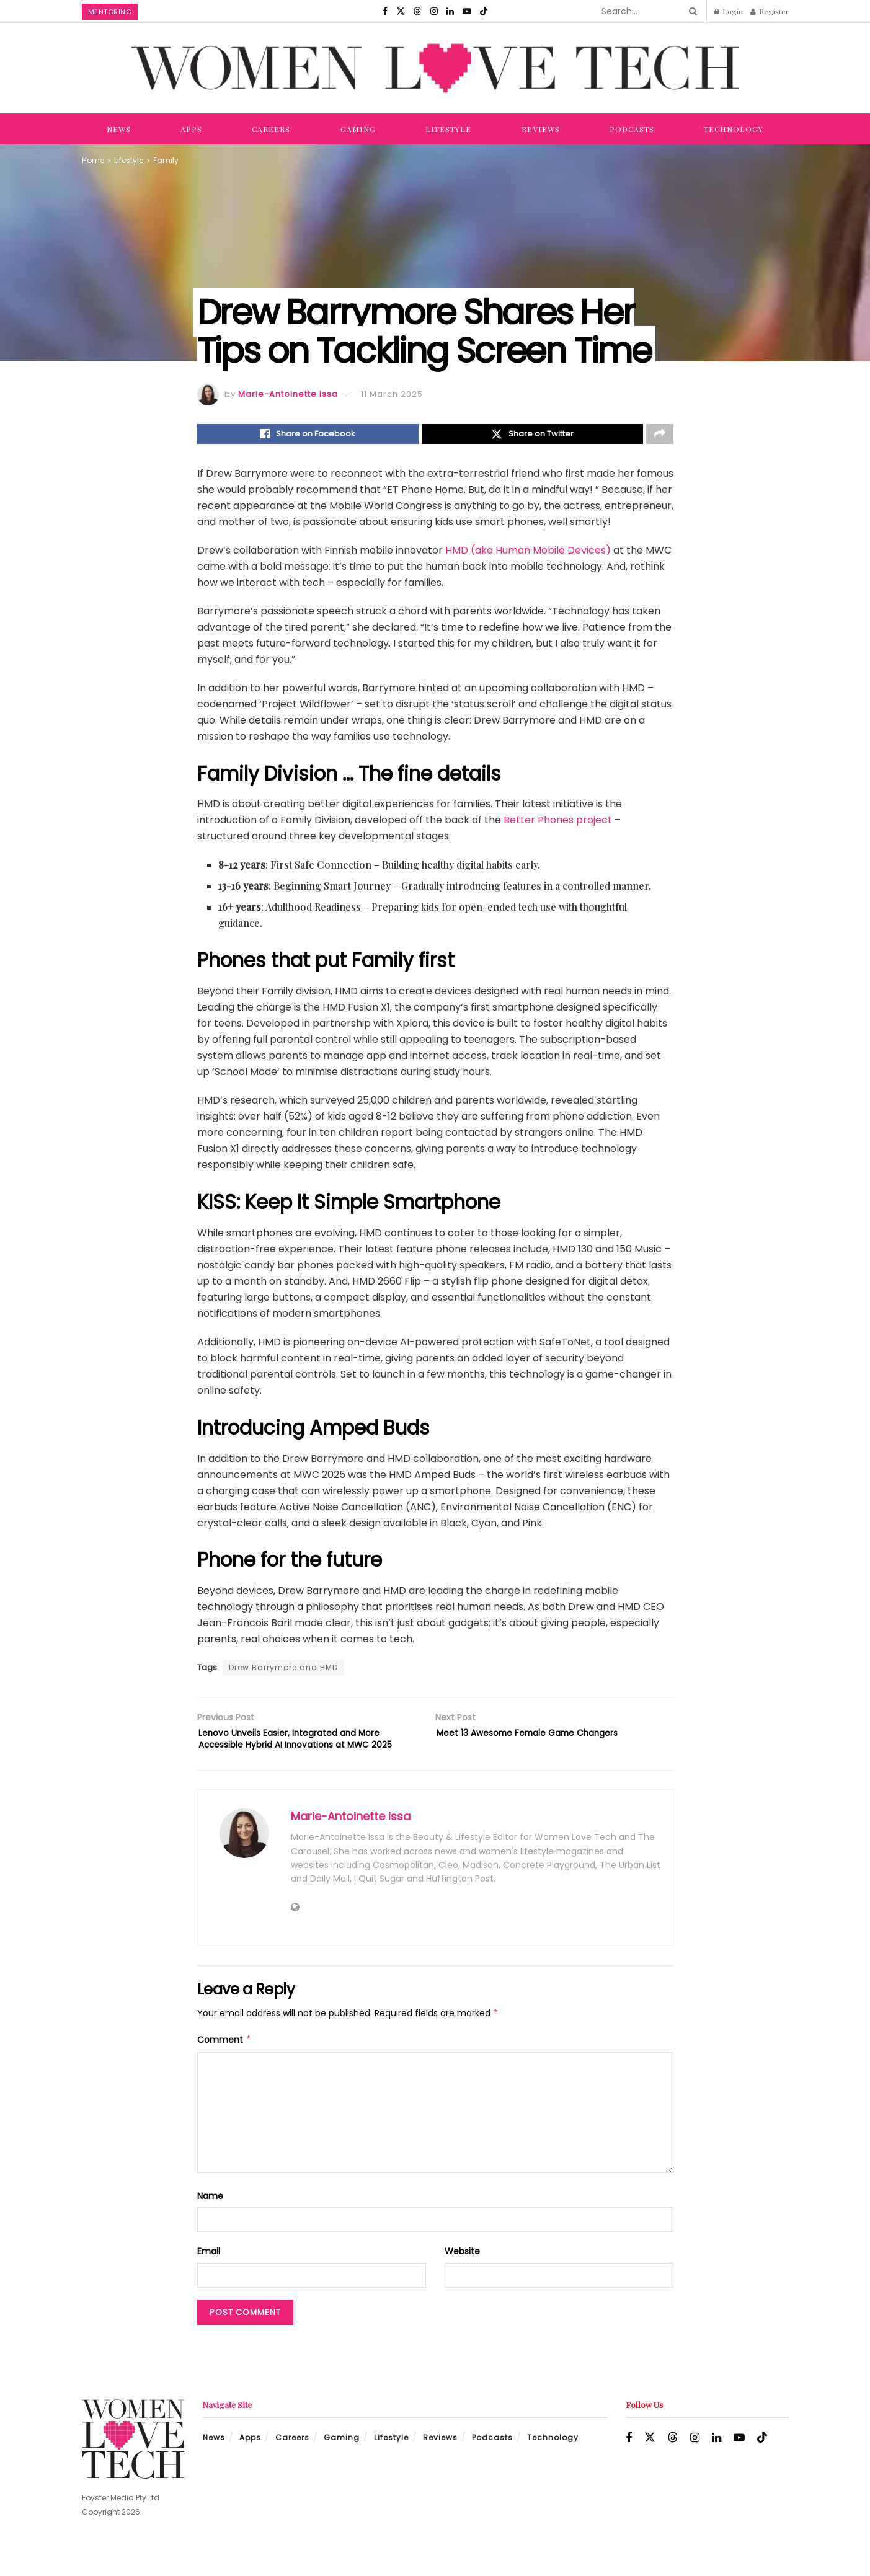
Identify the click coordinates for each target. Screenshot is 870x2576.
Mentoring (110, 12)
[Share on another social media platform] (659, 436)
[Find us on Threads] (417, 11)
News (119, 129)
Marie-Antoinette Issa (288, 394)
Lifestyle (448, 129)
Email (208, 2276)
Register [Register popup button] (769, 11)
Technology (733, 129)
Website (462, 2276)
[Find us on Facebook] (385, 11)
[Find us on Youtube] (467, 11)
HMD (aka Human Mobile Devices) (528, 554)
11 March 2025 (392, 394)
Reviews (541, 129)
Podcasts (632, 129)
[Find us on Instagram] (434, 11)
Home (93, 160)
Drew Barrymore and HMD (283, 1671)
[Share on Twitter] (532, 436)
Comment (224, 2064)
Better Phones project (558, 824)
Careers (271, 129)
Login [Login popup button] (728, 11)
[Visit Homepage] (435, 68)
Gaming (358, 129)
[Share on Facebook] (308, 436)
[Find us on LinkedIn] (450, 11)
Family (166, 160)
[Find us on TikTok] (483, 11)
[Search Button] (691, 11)
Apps (191, 129)
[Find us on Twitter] (400, 11)
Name (210, 2221)
